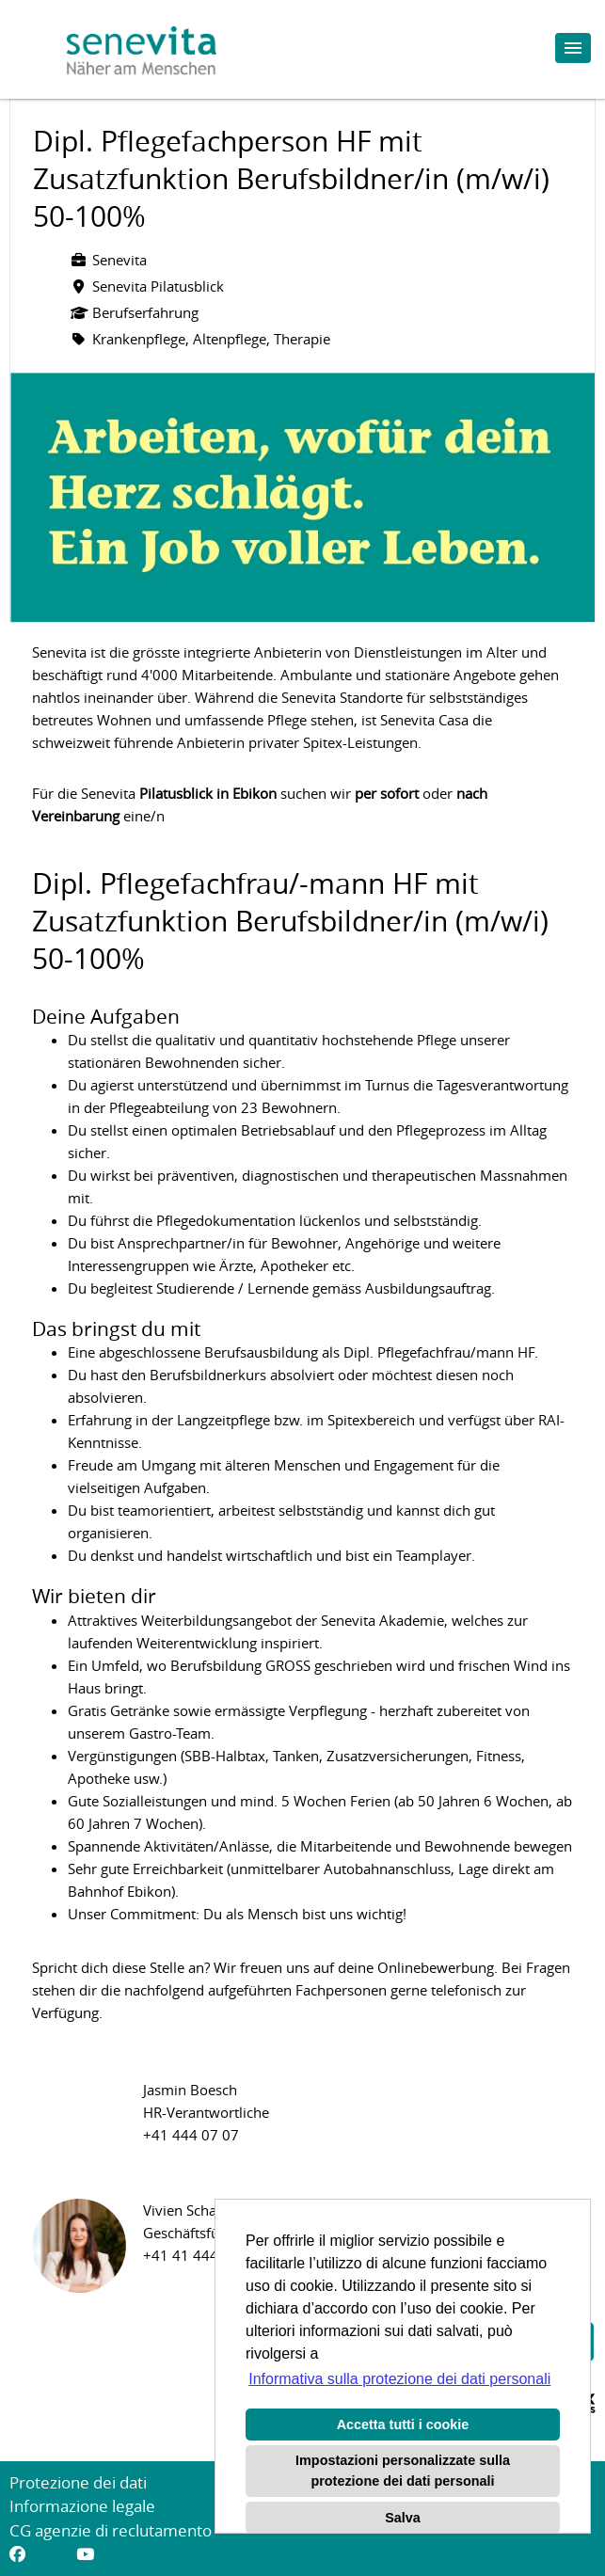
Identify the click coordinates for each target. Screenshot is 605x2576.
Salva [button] (403, 2517)
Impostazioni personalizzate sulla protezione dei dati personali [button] (402, 2471)
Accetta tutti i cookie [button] (403, 2424)
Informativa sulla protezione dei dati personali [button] (399, 2379)
